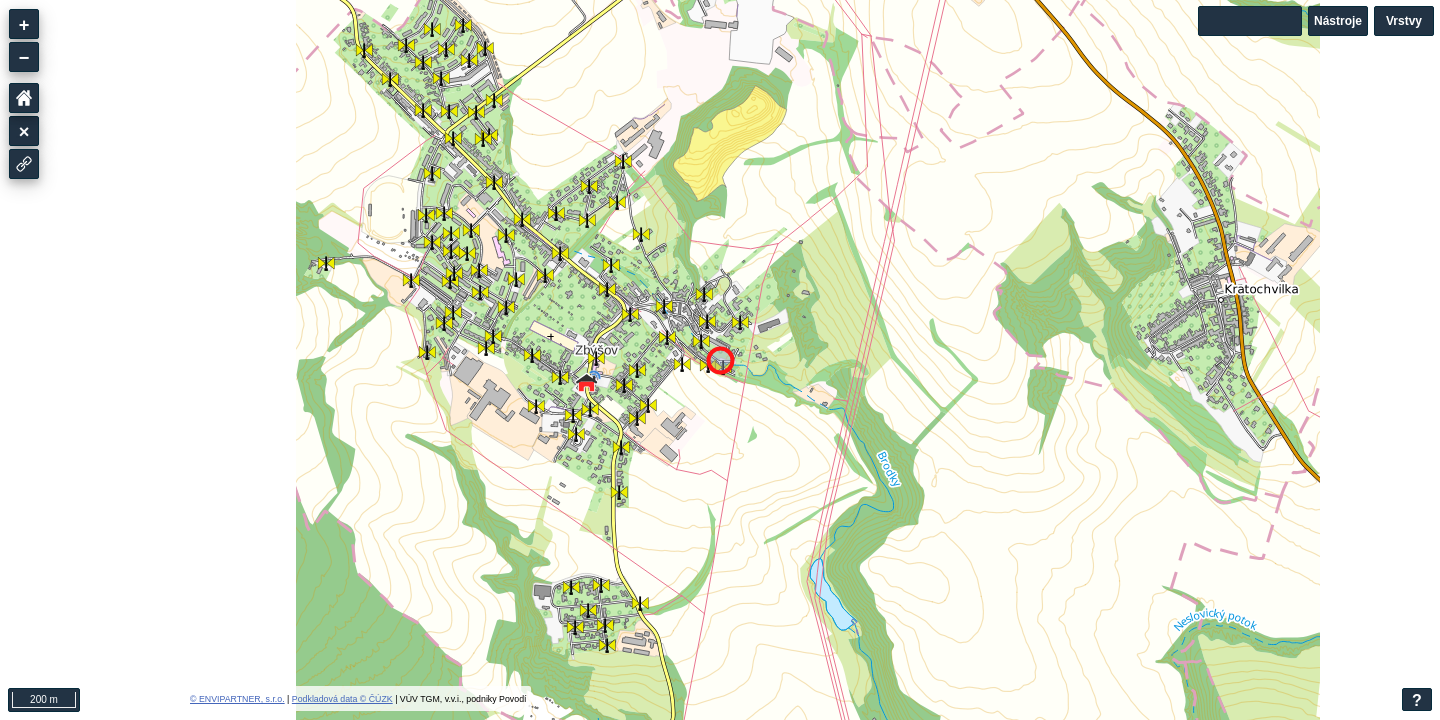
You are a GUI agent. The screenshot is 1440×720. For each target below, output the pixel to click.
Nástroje (1338, 21)
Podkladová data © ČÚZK (342, 699)
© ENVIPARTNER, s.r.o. (237, 699)
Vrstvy (1404, 21)
